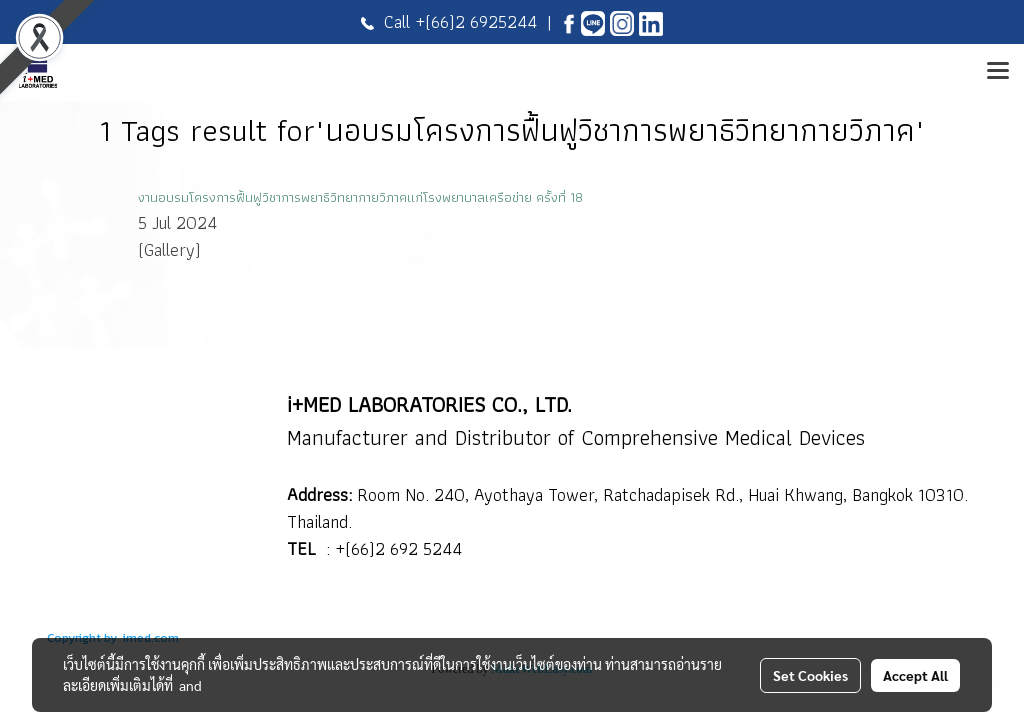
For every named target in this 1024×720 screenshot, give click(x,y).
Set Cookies (810, 675)
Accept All (915, 675)
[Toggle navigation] (998, 72)
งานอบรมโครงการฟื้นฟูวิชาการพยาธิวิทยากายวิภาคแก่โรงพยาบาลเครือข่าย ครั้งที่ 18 (360, 197)
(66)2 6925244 (481, 21)
